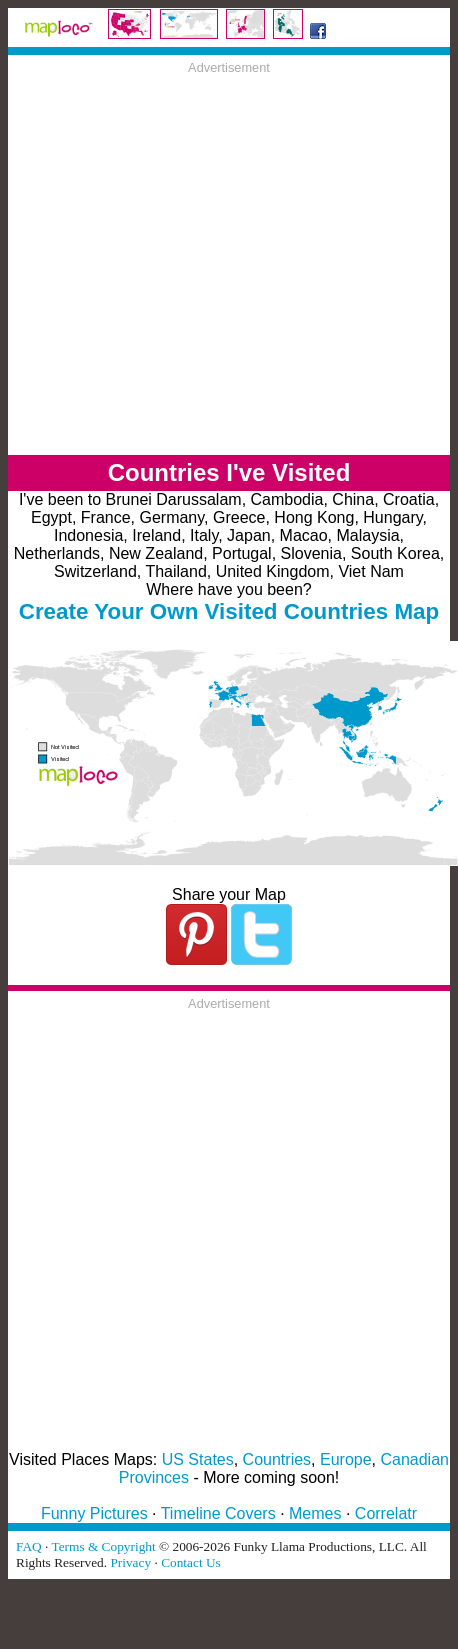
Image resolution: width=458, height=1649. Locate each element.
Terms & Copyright (103, 1546)
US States (198, 1459)
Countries (277, 1459)
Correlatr (386, 1513)
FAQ (29, 1546)
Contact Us (191, 1562)
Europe (346, 1459)
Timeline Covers (218, 1513)
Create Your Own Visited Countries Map (229, 611)
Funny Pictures (94, 1513)
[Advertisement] (187, 262)
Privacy (130, 1562)
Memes (315, 1513)
